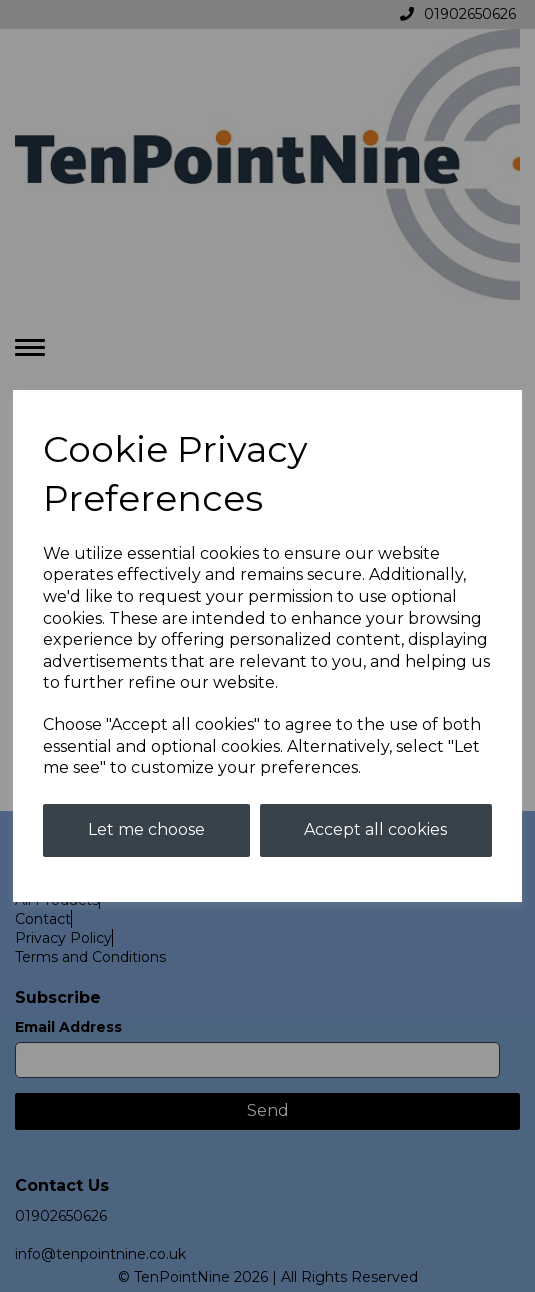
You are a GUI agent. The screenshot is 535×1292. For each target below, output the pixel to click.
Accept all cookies (375, 829)
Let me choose (146, 829)
